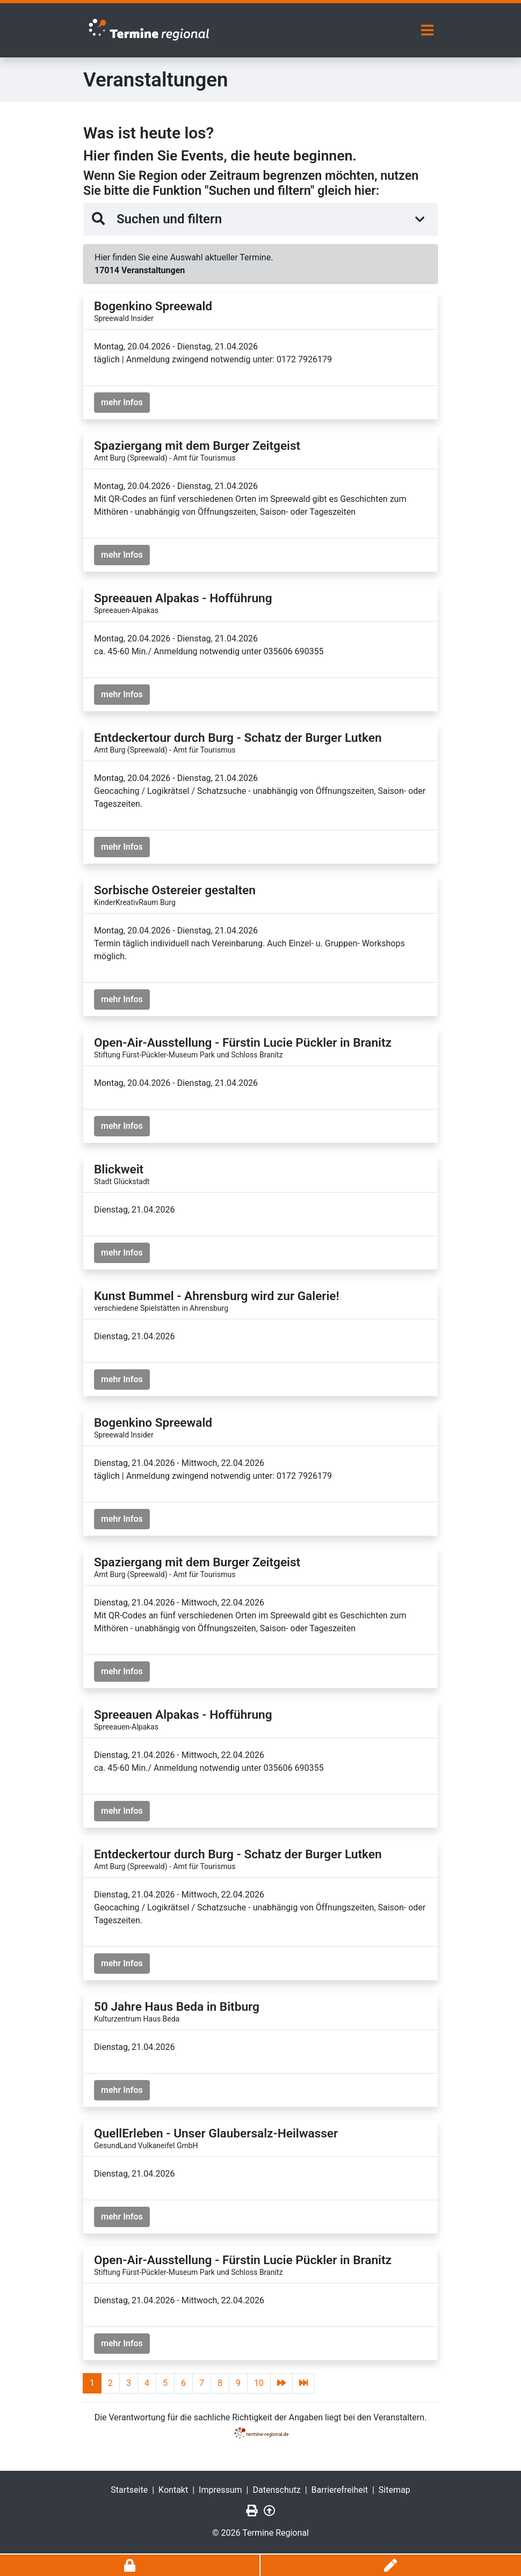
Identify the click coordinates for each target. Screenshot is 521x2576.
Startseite (129, 2488)
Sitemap (394, 2488)
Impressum (220, 2488)
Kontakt (173, 2488)
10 (259, 2381)
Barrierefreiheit (340, 2488)
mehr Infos (122, 401)
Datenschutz (277, 2488)
